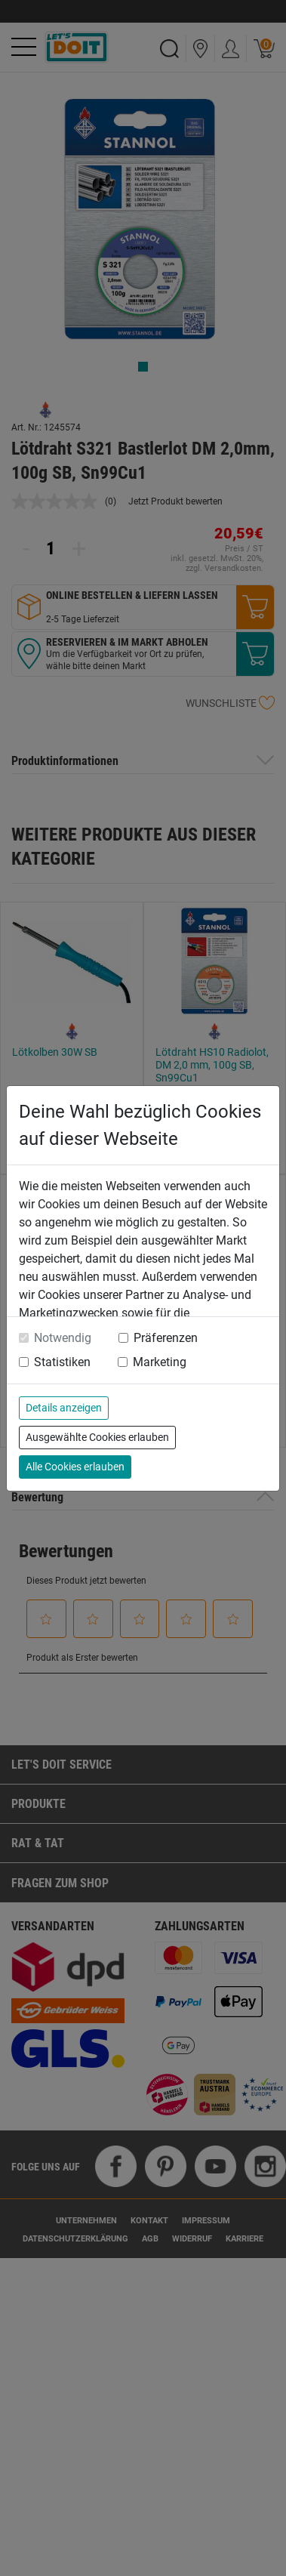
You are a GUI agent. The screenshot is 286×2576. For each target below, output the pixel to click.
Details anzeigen (64, 1408)
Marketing (159, 1362)
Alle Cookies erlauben (75, 1467)
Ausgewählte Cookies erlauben (97, 1437)
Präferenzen (166, 1338)
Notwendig (62, 1338)
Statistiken (62, 1362)
